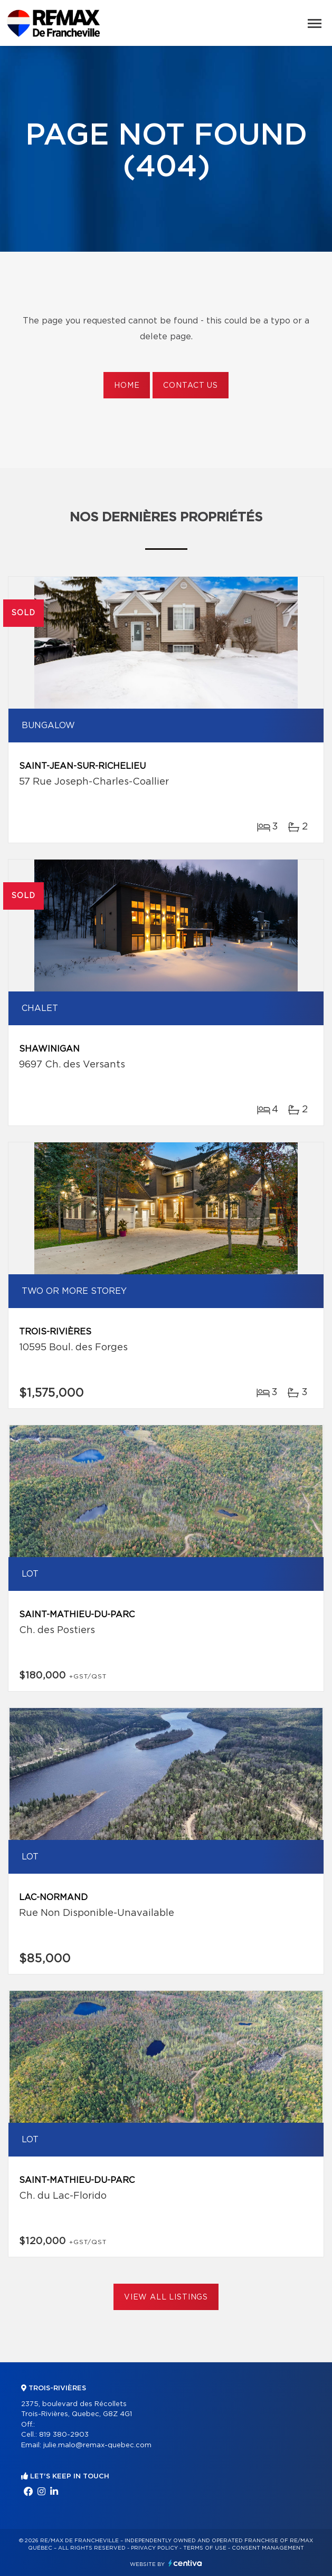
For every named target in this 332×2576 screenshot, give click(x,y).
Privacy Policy (154, 2548)
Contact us (190, 385)
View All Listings (166, 2297)
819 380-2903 (64, 2434)
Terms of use (204, 2548)
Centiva (185, 2563)
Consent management (268, 2548)
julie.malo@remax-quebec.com (97, 2445)
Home (126, 385)
